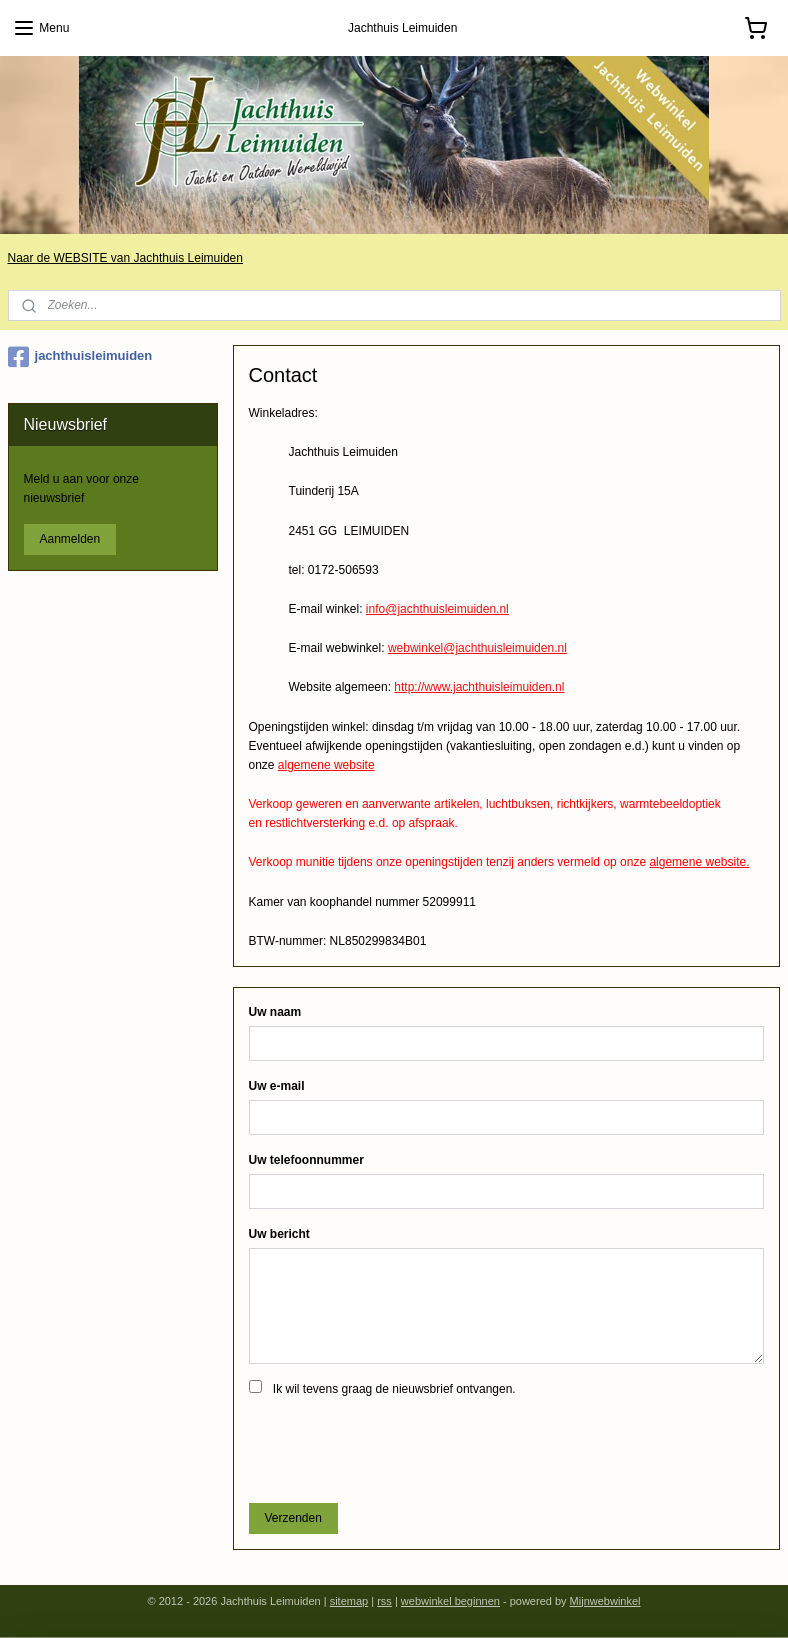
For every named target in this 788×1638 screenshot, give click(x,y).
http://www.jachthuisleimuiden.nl (479, 687)
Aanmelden (70, 539)
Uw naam (275, 1012)
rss (384, 1601)
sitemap (349, 1601)
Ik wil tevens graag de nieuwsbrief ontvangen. (394, 1389)
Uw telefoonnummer (306, 1160)
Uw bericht (279, 1234)
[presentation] (401, 1448)
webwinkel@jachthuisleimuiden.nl (477, 648)
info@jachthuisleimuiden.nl (437, 609)
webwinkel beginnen (450, 1601)
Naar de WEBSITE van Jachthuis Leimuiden (125, 258)
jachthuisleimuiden (80, 357)
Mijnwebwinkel (605, 1601)
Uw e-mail (277, 1086)
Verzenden (293, 1518)
